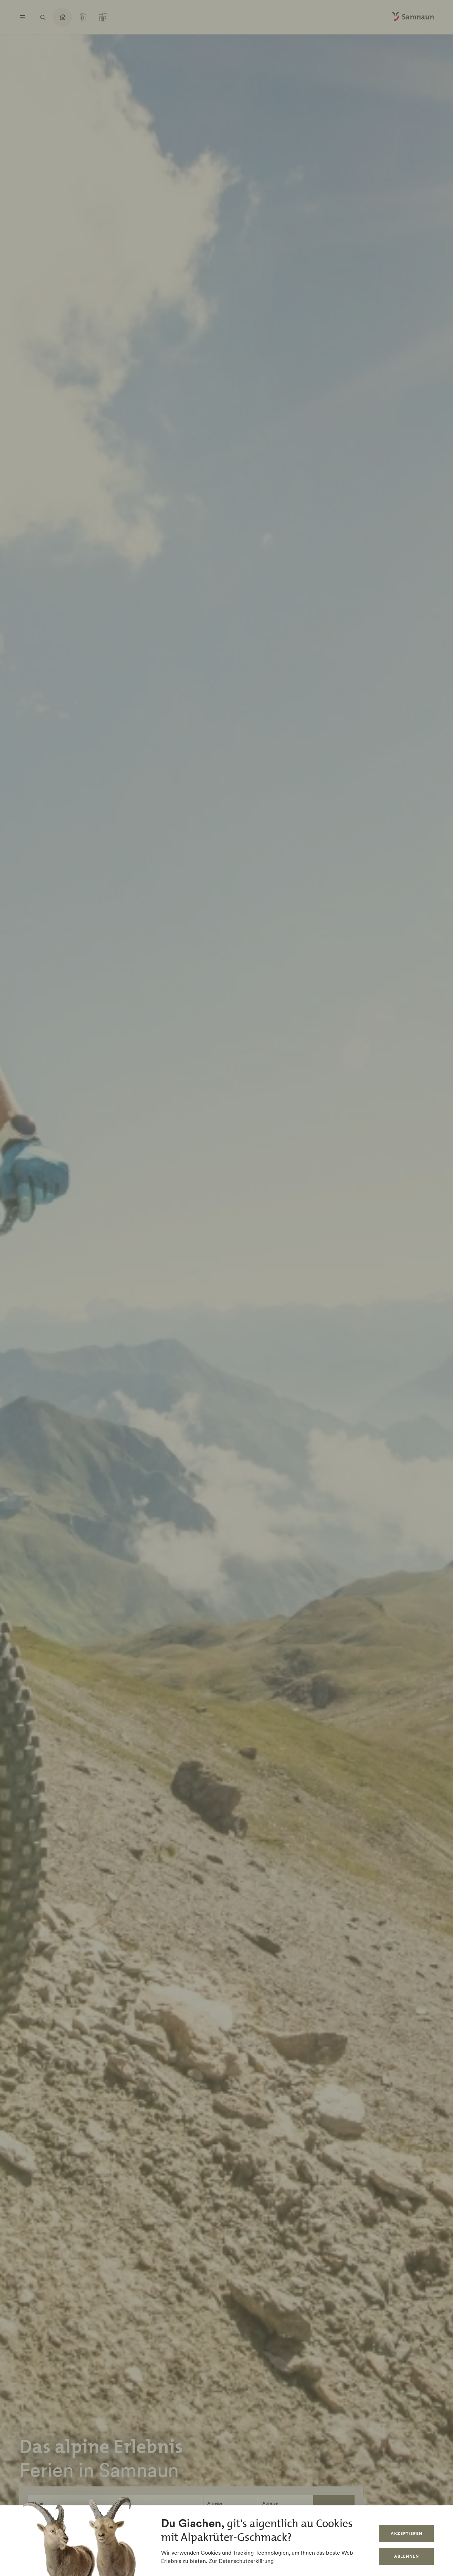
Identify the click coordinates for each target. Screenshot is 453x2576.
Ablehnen (406, 2556)
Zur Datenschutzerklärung (241, 2560)
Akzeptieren (406, 2533)
